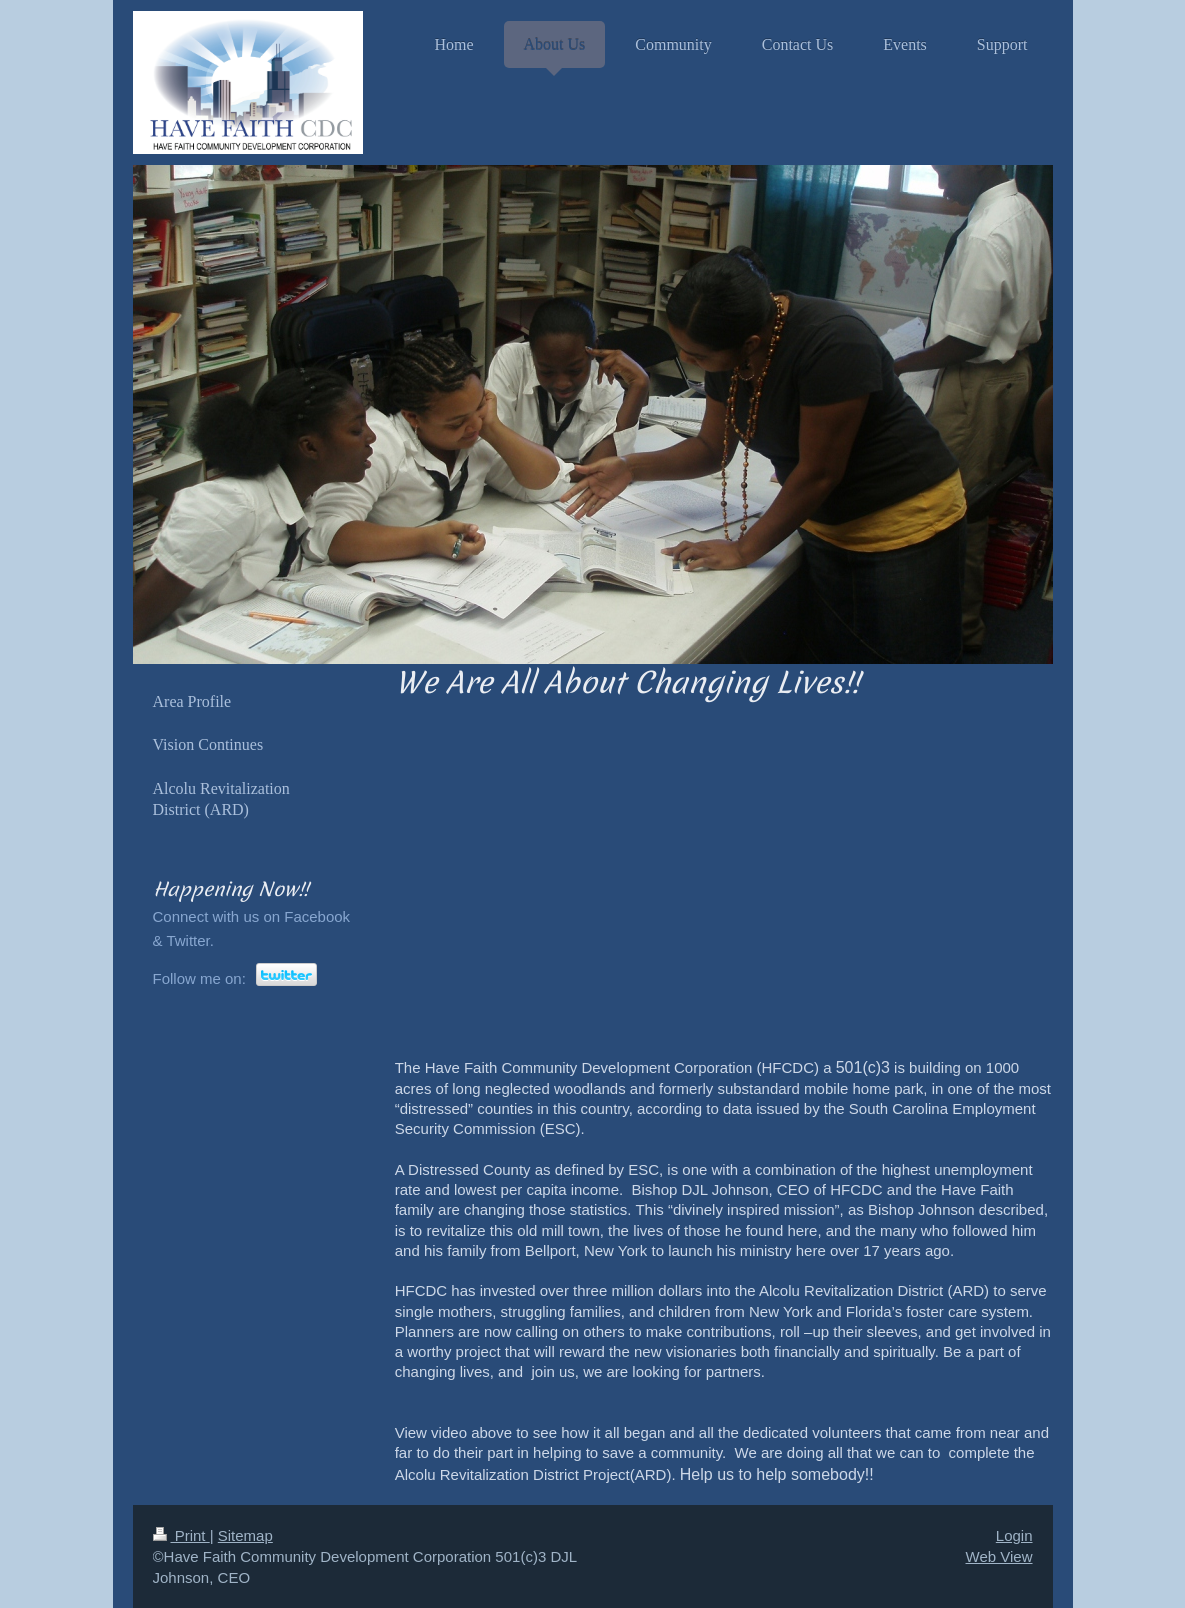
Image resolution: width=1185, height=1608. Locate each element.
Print (181, 1535)
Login (1014, 1535)
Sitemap (245, 1535)
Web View (999, 1556)
